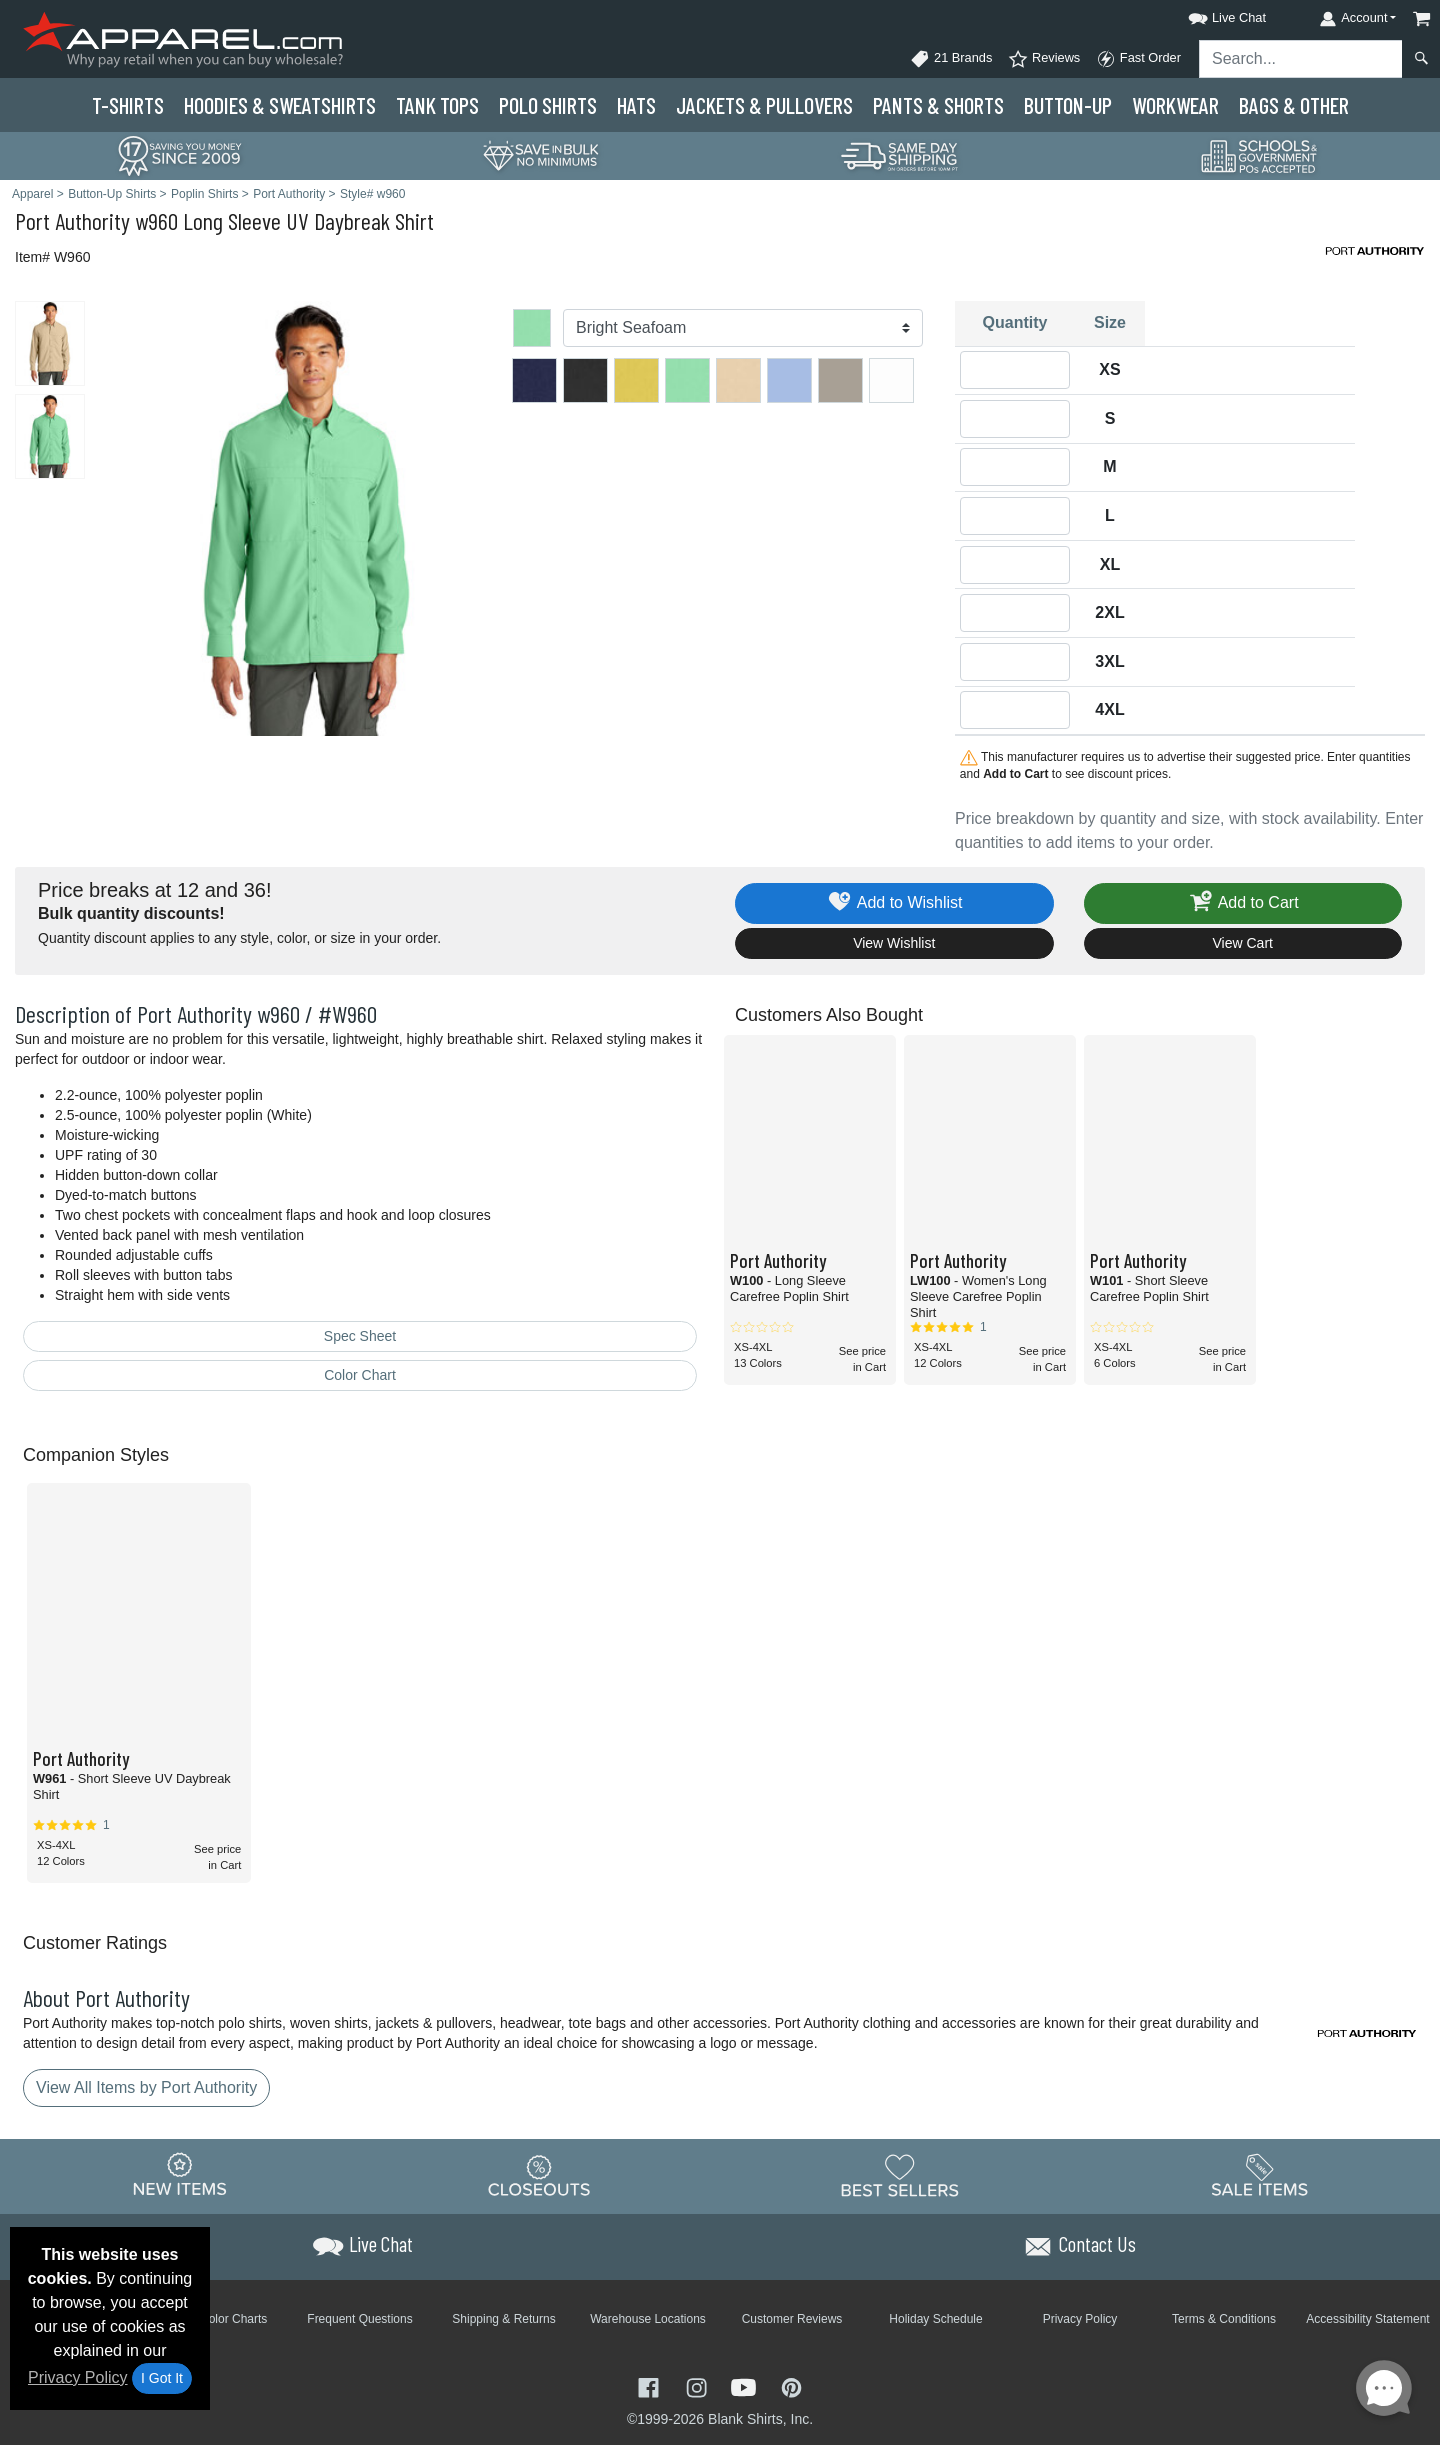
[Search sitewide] (1301, 59)
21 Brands (951, 59)
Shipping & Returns (503, 2319)
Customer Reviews (792, 2319)
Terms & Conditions (1224, 2319)
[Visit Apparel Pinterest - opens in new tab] (791, 2386)
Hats (636, 105)
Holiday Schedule (935, 2319)
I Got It (162, 2378)
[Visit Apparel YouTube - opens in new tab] (746, 2386)
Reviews (1044, 59)
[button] (1209, 14)
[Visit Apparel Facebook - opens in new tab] (651, 2386)
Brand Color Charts (216, 2319)
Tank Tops (437, 105)
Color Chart (360, 1375)
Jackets (764, 105)
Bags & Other (1294, 105)
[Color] (743, 328)
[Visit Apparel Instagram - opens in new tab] (699, 2386)
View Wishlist (894, 943)
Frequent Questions (359, 2319)
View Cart (1243, 943)
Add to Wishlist (894, 903)
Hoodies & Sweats (280, 105)
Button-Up (1068, 105)
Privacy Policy (78, 2377)
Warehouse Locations (648, 2319)
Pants (938, 105)
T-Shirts (128, 105)
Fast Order (1138, 59)
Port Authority (72, 220)
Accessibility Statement (1367, 2319)
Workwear (1175, 105)
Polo (548, 105)
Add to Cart (1243, 903)
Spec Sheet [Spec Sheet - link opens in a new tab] (360, 1336)
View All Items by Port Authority (146, 2087)
